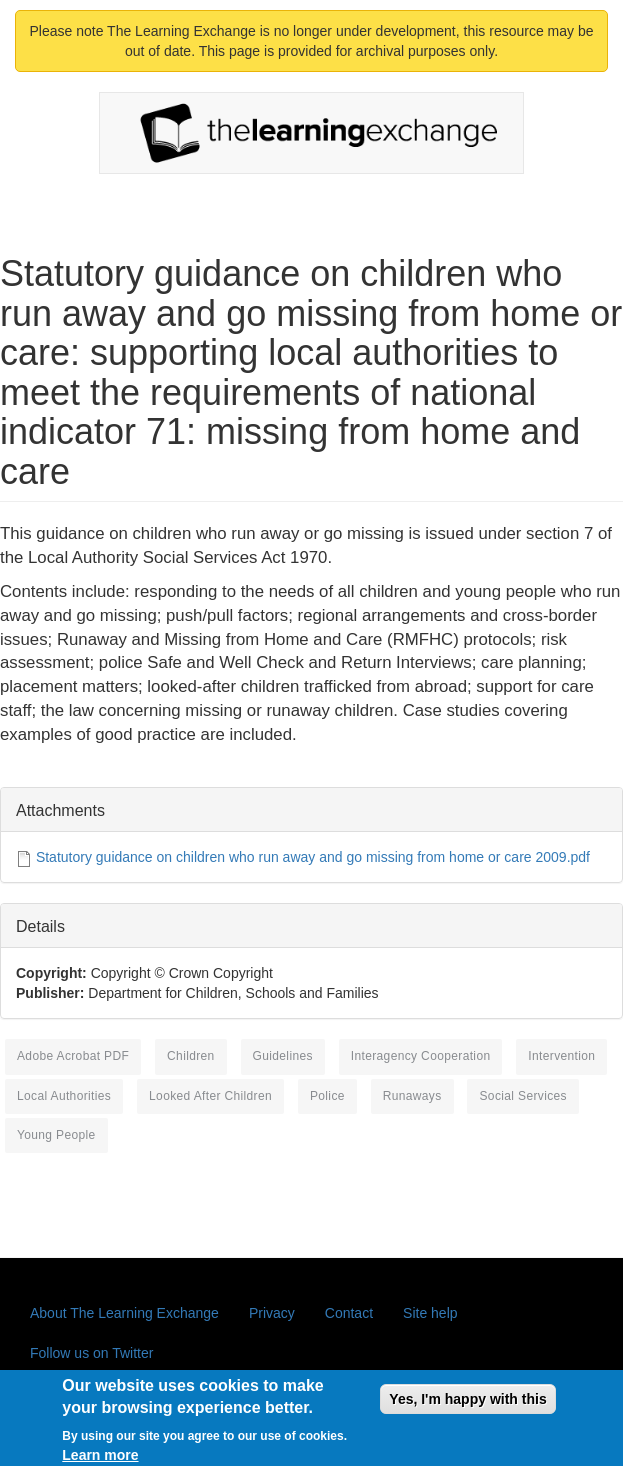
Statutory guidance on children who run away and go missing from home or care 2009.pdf (313, 857)
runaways (412, 1096)
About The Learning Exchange (124, 1313)
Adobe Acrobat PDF (73, 1056)
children (191, 1056)
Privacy (272, 1313)
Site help (430, 1313)
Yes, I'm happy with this (467, 1405)
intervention (561, 1056)
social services (522, 1096)
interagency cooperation (421, 1056)
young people (56, 1135)
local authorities (64, 1096)
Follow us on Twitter (91, 1353)
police (327, 1096)
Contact (349, 1313)
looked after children (210, 1096)
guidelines (283, 1056)
